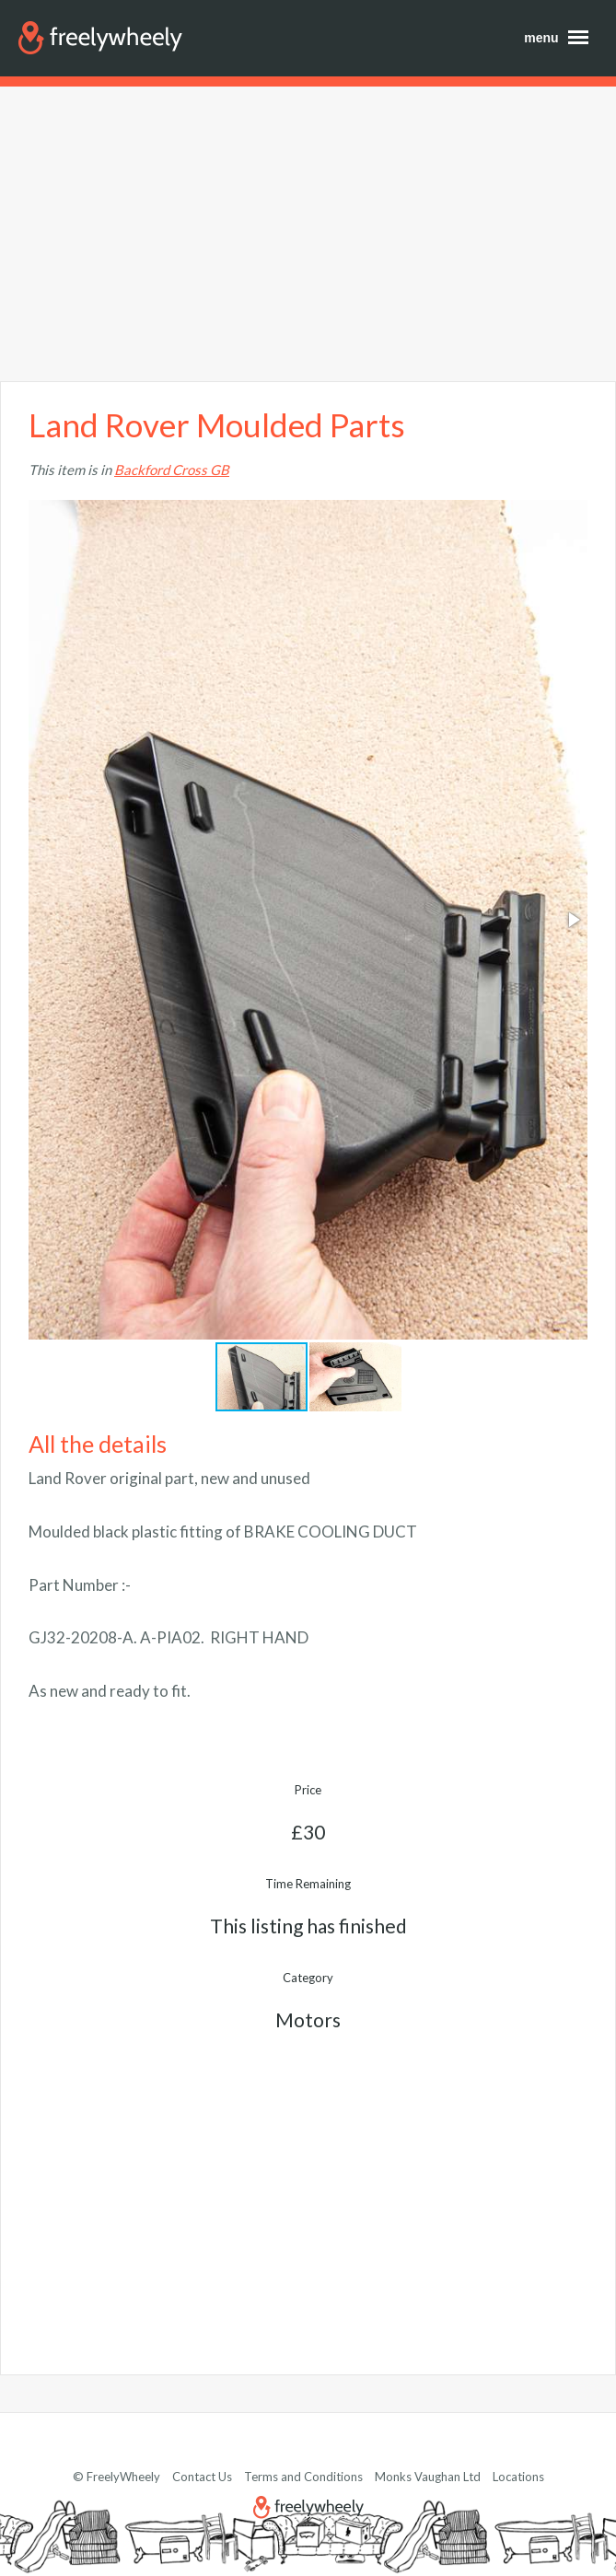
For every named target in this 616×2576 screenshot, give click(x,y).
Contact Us (202, 2476)
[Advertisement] (308, 234)
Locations (518, 2476)
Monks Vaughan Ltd (428, 2476)
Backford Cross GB (171, 469)
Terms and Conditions (303, 2476)
